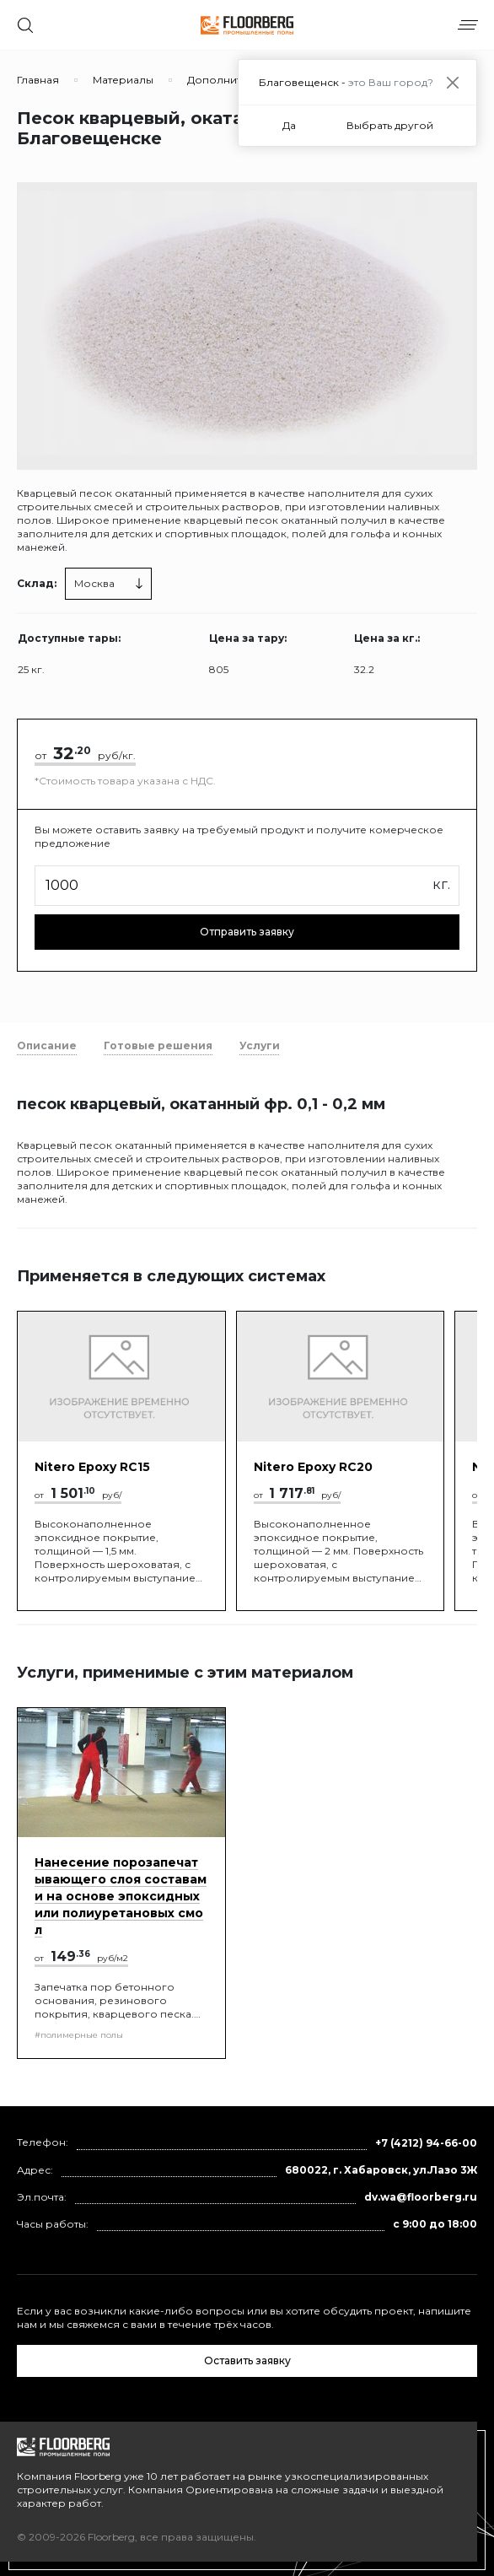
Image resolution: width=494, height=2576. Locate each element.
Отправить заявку (247, 931)
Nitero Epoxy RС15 (92, 1466)
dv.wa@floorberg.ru (420, 2197)
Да (289, 125)
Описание (47, 1045)
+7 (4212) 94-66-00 (426, 2143)
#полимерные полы (79, 2034)
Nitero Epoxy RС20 (313, 1466)
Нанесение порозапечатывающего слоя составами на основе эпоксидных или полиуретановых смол (121, 1896)
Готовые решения (158, 1045)
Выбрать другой (389, 125)
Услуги (259, 1045)
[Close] (452, 82)
